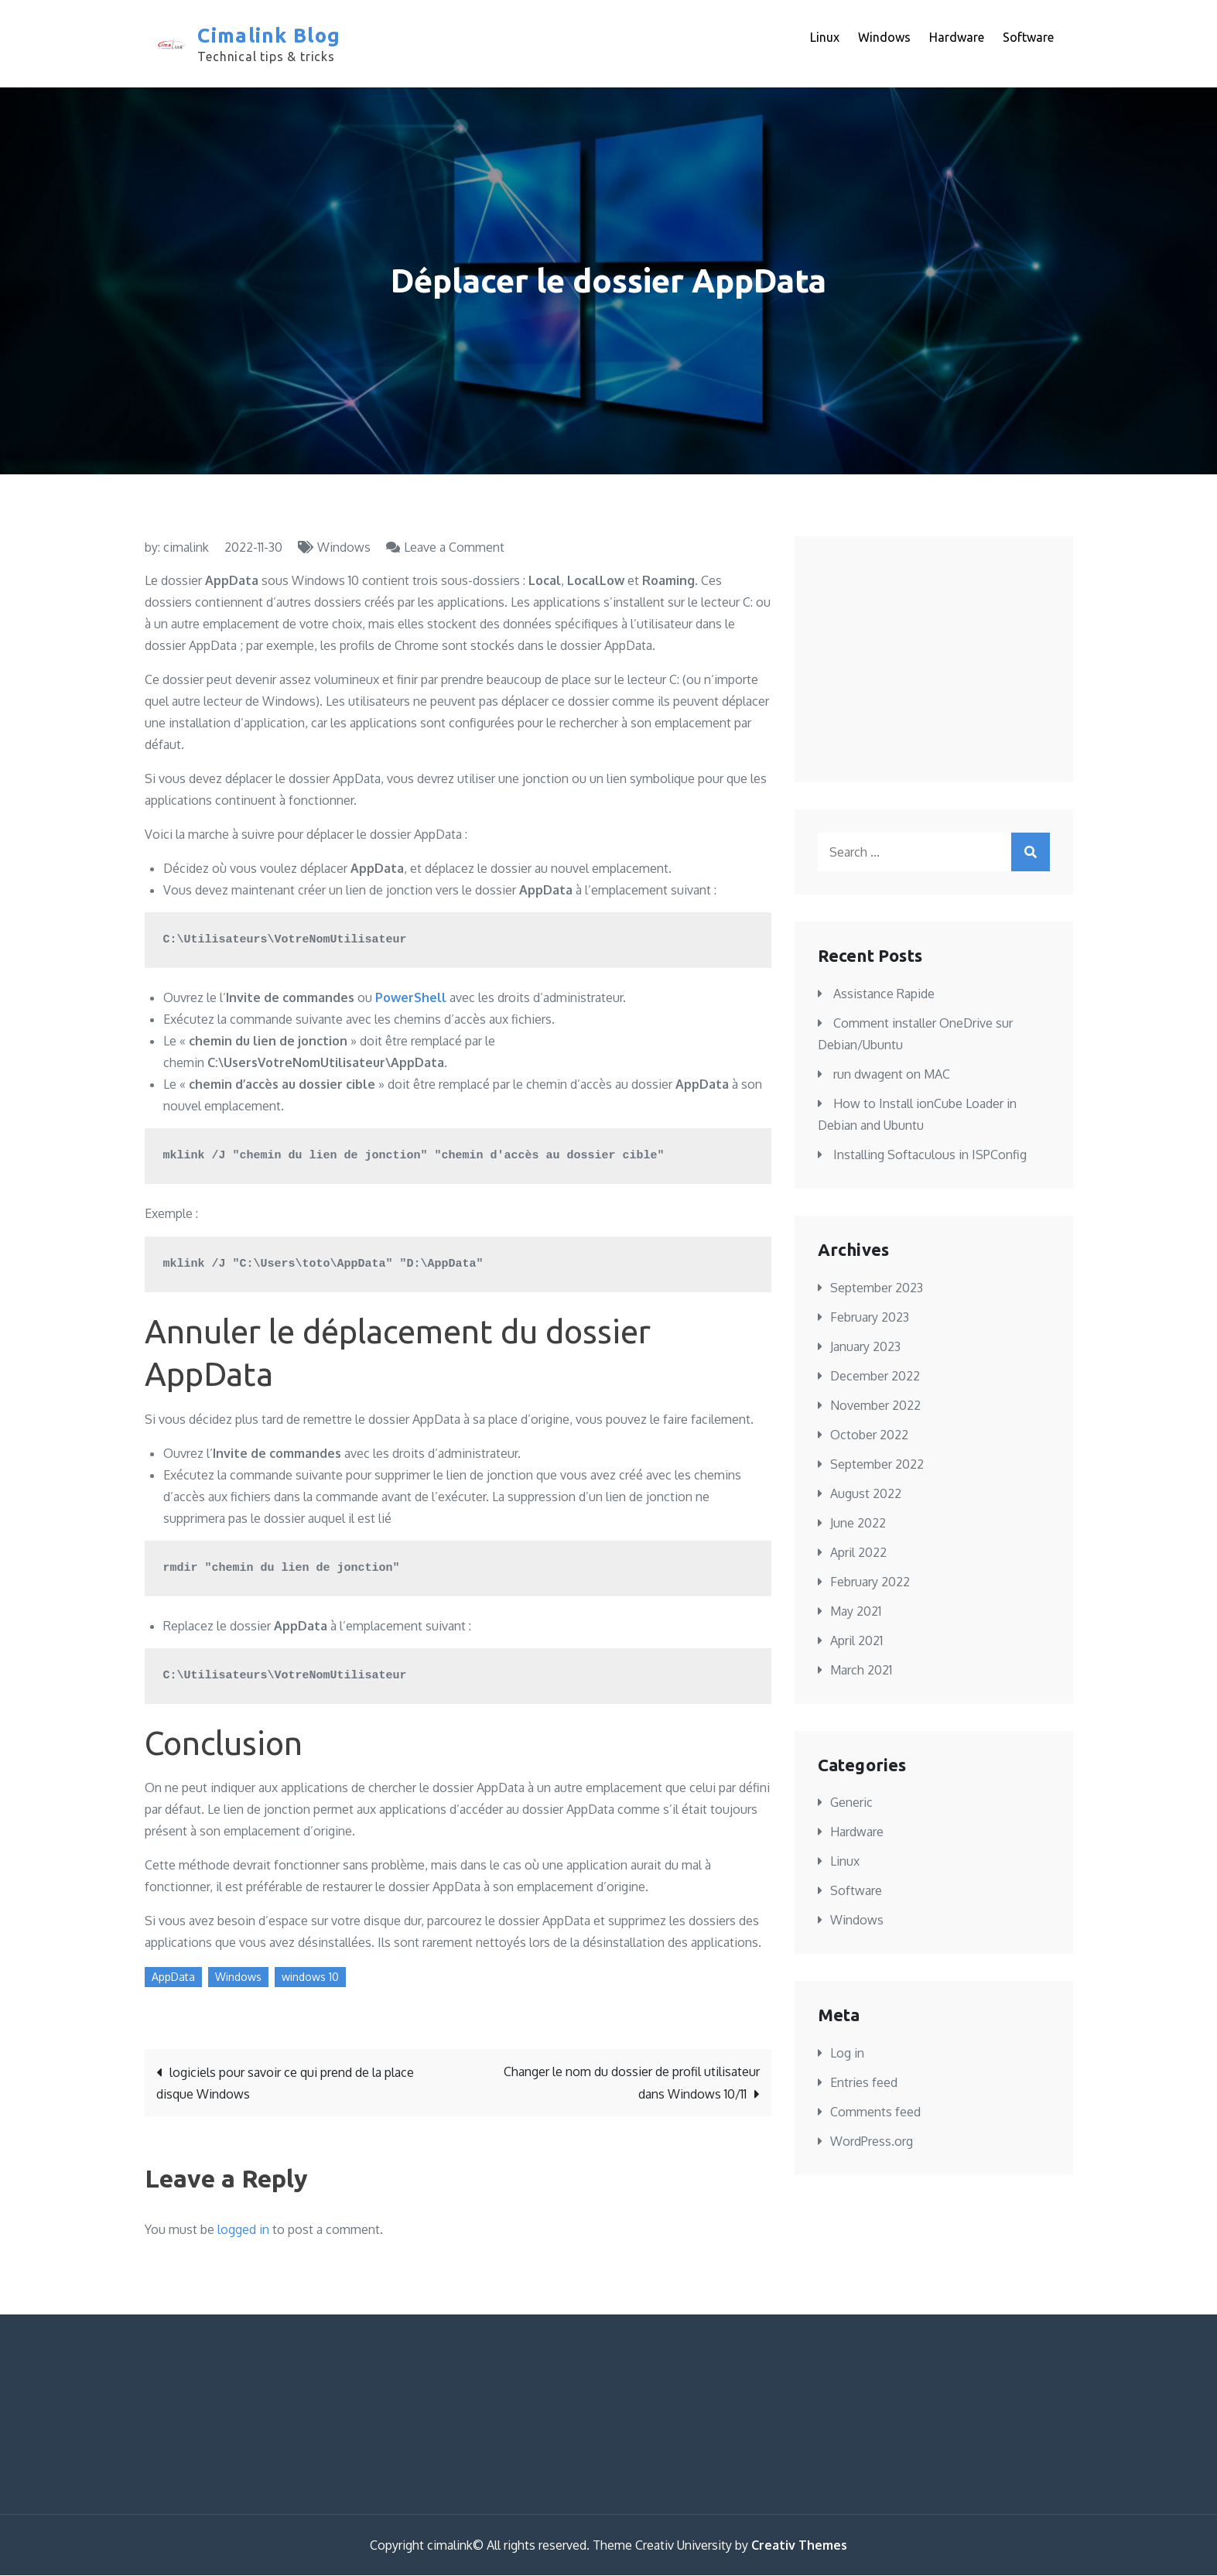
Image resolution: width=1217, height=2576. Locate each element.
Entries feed (863, 2083)
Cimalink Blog (268, 36)
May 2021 (855, 1612)
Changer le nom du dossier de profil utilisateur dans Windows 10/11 (632, 2083)
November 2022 (875, 1406)
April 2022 (858, 1553)
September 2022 (877, 1465)
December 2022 (875, 1376)
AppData (173, 1977)
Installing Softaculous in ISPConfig (930, 1155)
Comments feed (875, 2112)
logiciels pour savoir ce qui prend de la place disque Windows (285, 2083)
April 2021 (856, 1641)
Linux (824, 38)
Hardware (956, 38)
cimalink (186, 548)
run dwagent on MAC (891, 1075)
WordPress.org (871, 2142)
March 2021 (861, 1670)
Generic (851, 1803)
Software (1028, 38)
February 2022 (870, 1582)
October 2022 (869, 1435)
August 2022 (865, 1494)
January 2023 (865, 1347)
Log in (847, 2053)
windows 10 (310, 1977)
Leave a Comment (454, 548)
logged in (243, 2230)
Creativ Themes (799, 2546)
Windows (884, 38)
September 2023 (876, 1288)
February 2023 (869, 1318)
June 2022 (858, 1523)
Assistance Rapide (884, 994)
